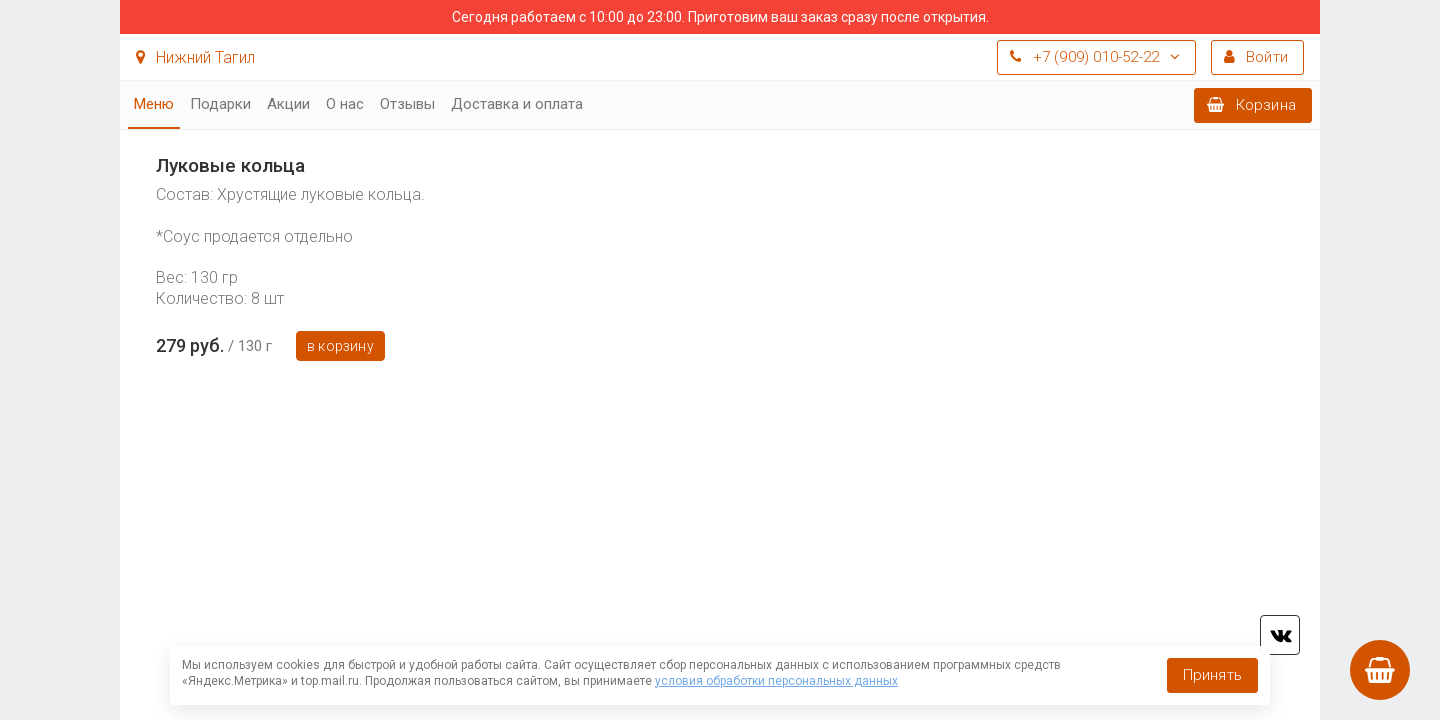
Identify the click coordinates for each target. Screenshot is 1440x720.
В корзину (340, 346)
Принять (1212, 675)
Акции (288, 104)
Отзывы (407, 104)
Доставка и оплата (517, 104)
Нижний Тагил (195, 57)
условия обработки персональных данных (776, 681)
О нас (345, 104)
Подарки (220, 104)
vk (1280, 635)
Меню (154, 104)
